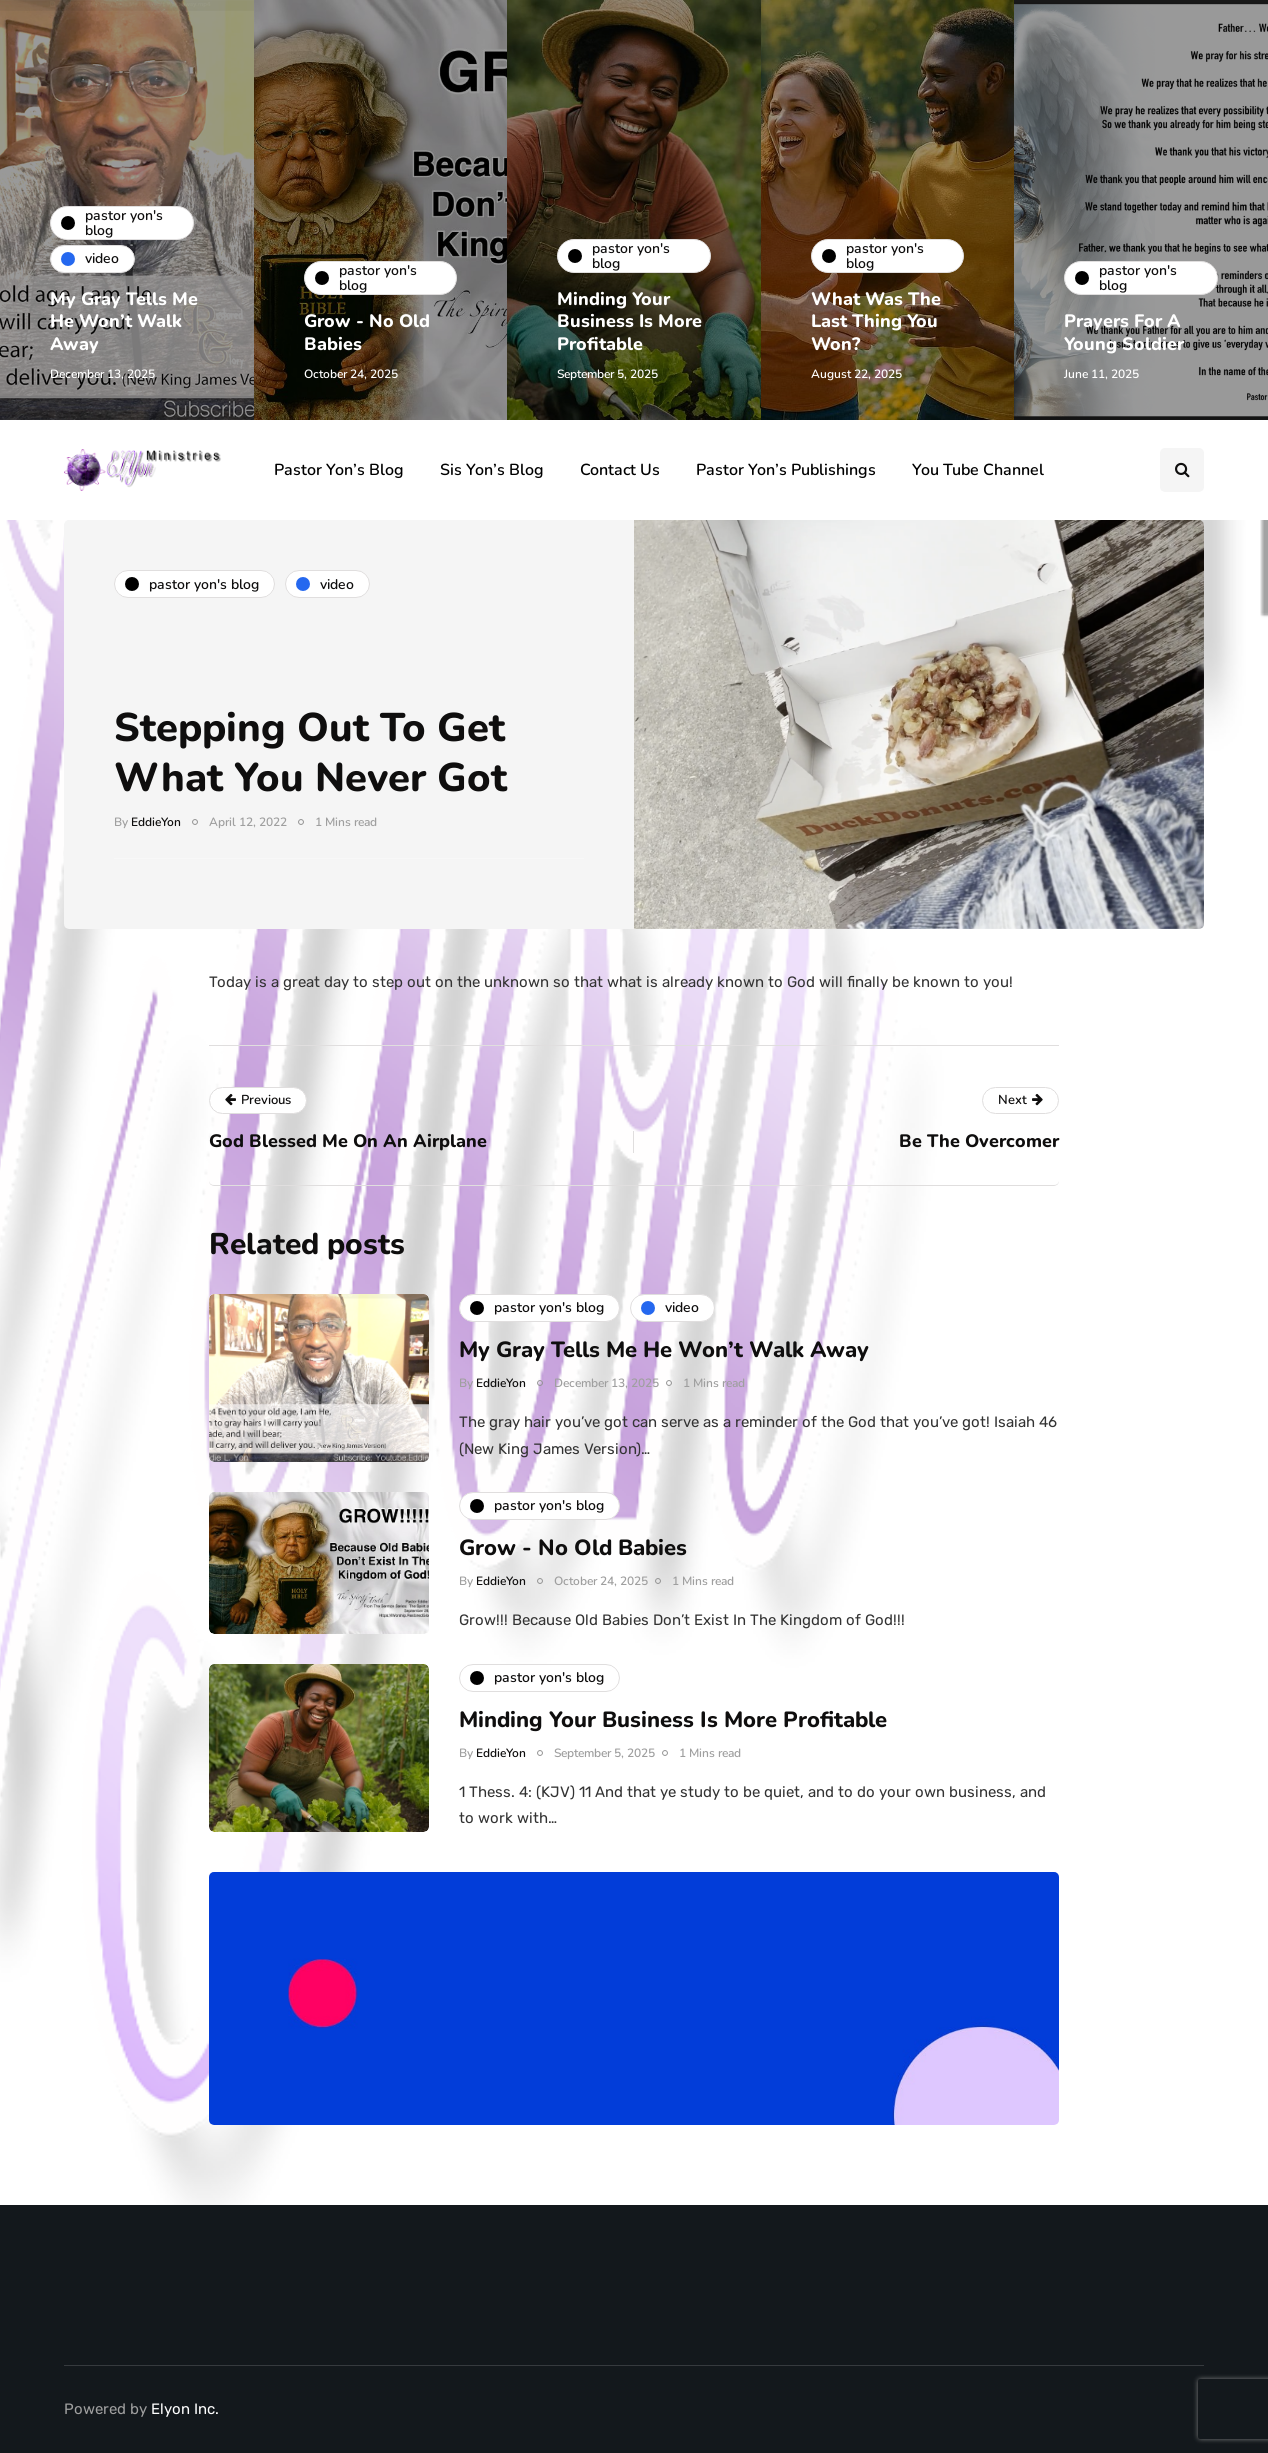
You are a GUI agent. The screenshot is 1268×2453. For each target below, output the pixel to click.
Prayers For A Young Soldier (1124, 332)
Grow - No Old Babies (367, 332)
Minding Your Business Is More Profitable (629, 321)
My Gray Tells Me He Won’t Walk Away (124, 321)
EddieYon (156, 822)
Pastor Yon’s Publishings (786, 470)
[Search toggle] (1182, 470)
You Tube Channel (978, 470)
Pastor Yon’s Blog (339, 470)
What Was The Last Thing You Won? (876, 321)
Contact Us (620, 470)
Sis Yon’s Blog (492, 470)
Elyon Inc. (185, 2409)
